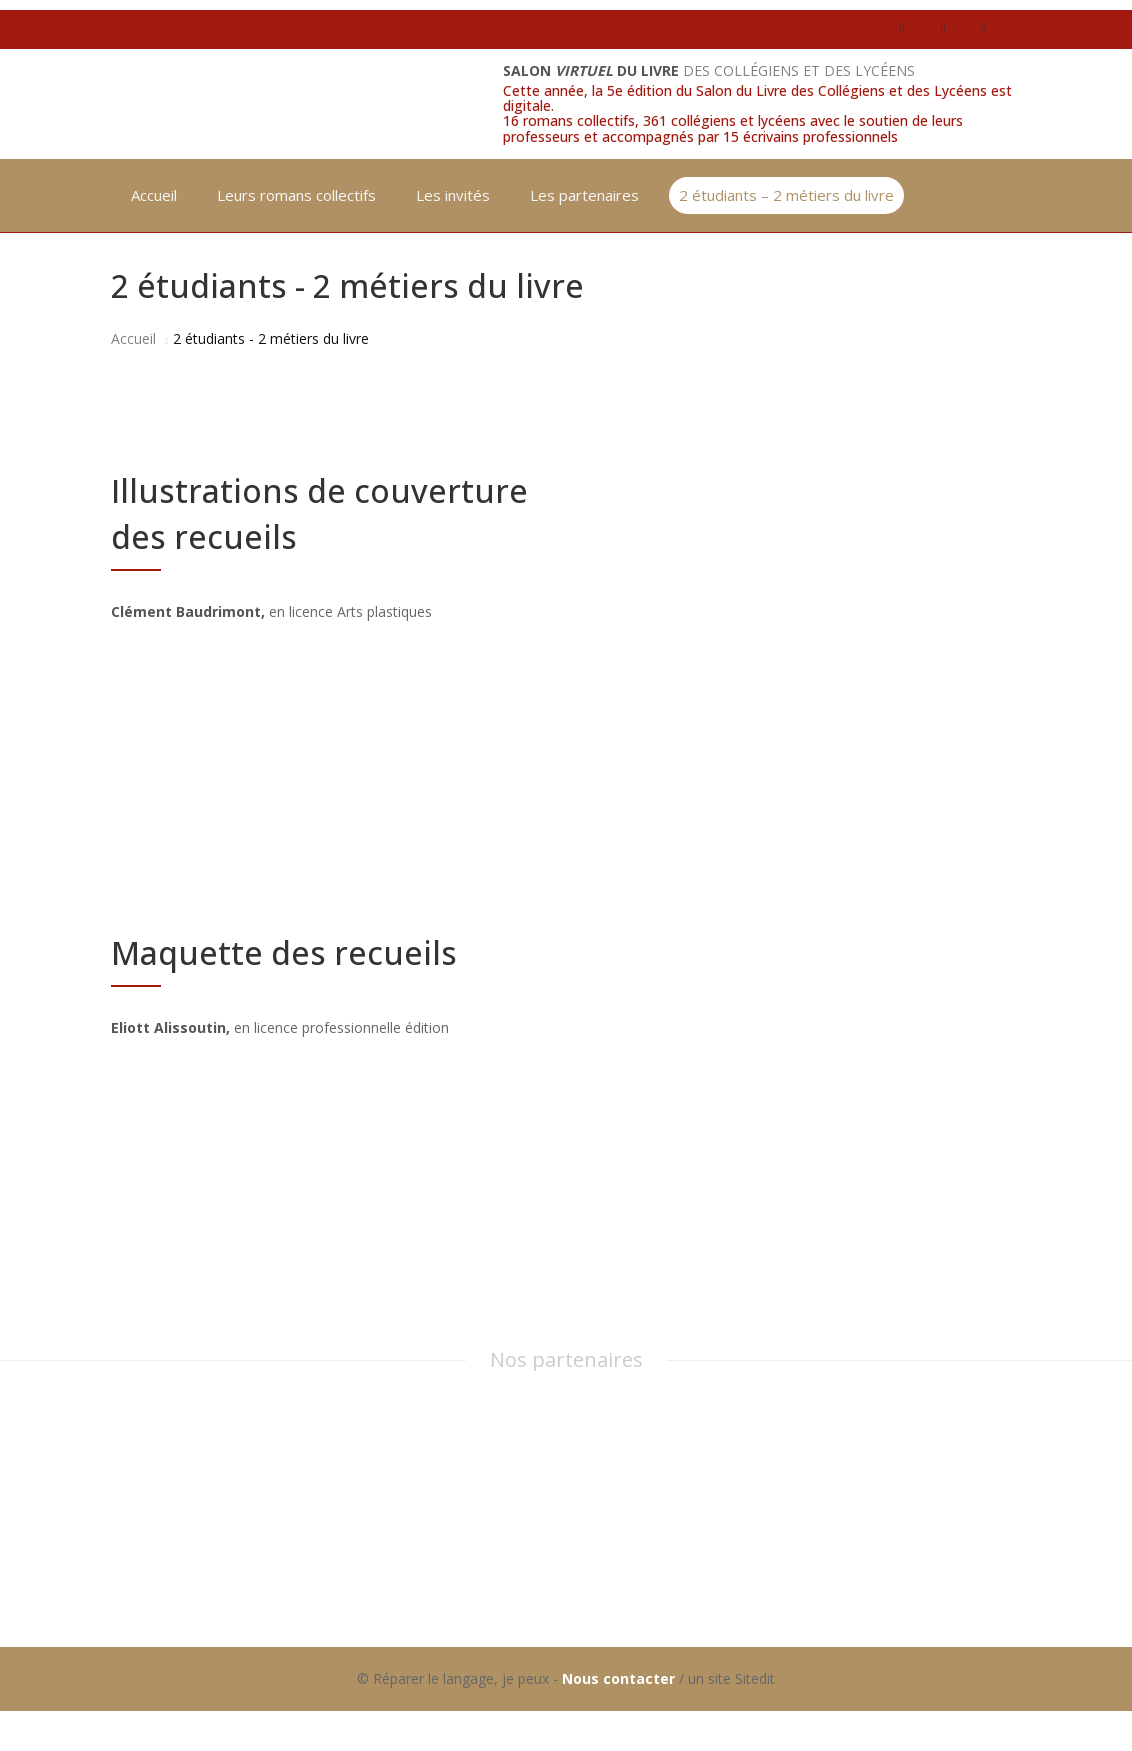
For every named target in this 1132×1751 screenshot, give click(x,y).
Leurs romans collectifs (296, 195)
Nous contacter (618, 1678)
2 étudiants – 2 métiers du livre (786, 195)
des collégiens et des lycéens (709, 70)
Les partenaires (584, 195)
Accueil (154, 195)
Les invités (453, 195)
